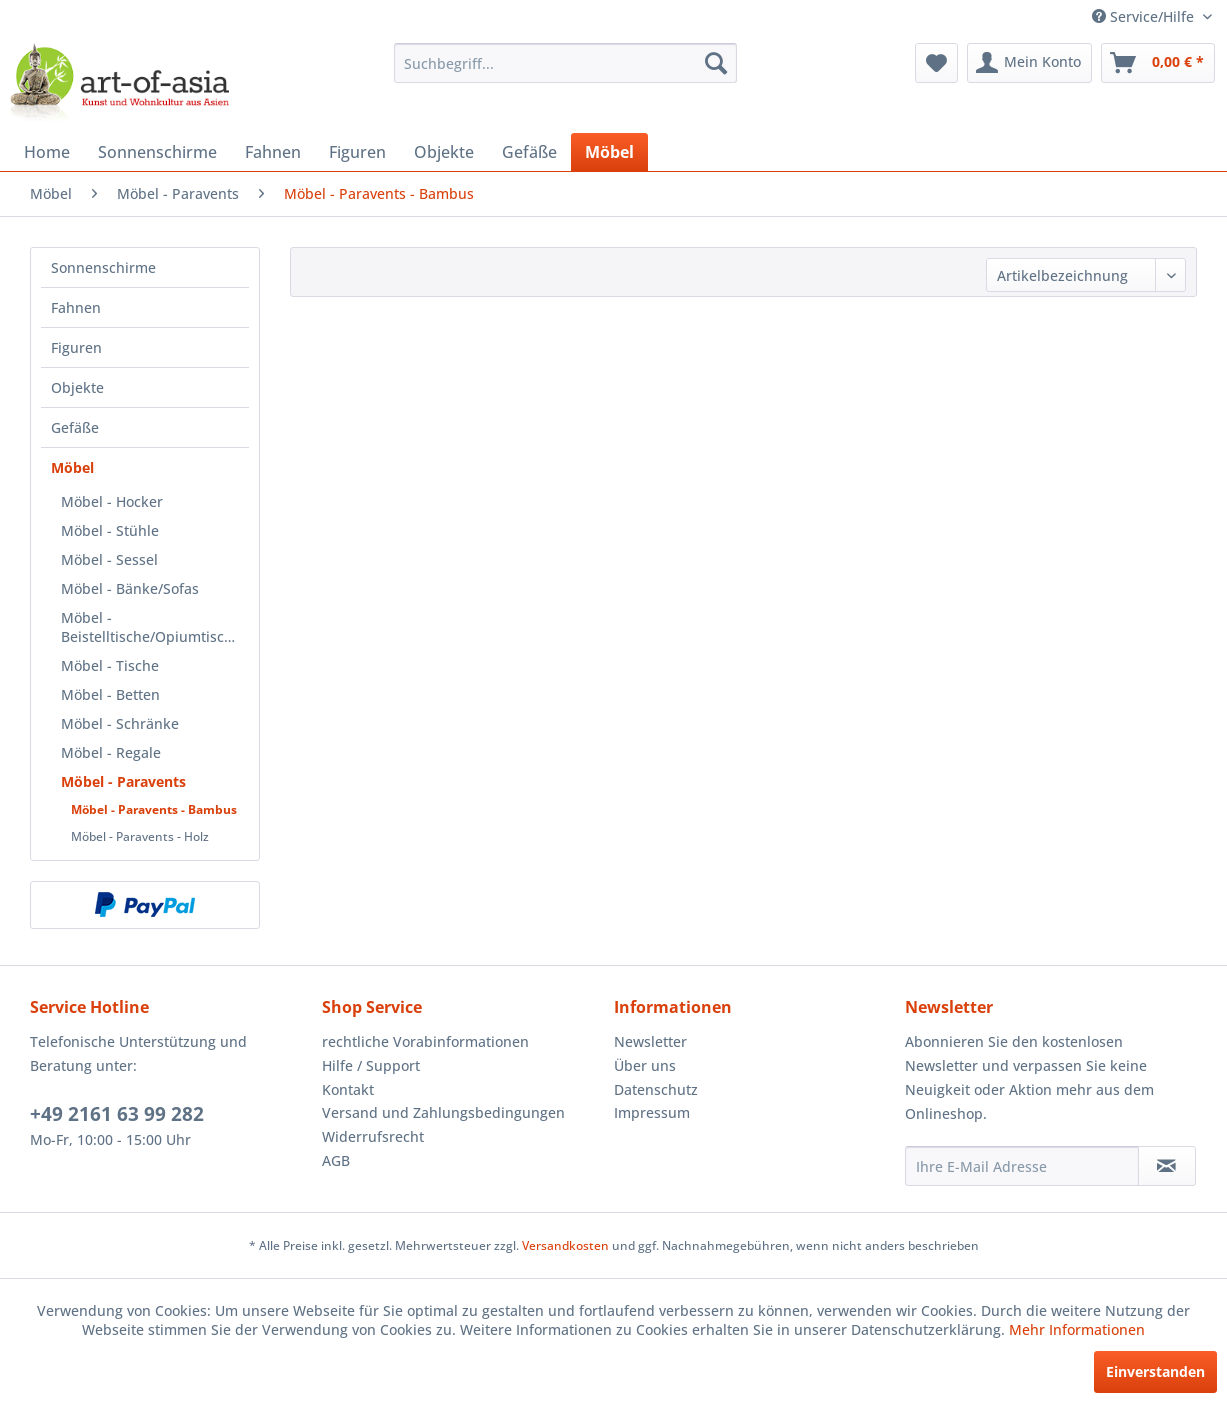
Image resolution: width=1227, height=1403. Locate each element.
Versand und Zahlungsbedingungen (443, 1112)
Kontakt (348, 1089)
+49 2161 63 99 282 (117, 1114)
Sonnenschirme (103, 267)
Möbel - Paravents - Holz (140, 836)
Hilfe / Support (371, 1065)
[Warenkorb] (1158, 63)
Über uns (645, 1065)
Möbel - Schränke (120, 723)
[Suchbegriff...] (566, 63)
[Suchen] (716, 63)
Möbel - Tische (110, 665)
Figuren (76, 347)
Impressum (652, 1112)
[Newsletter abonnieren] (1167, 1166)
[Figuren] (357, 152)
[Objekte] (444, 152)
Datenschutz (656, 1089)
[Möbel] (609, 152)
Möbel (72, 467)
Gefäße (75, 427)
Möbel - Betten (110, 694)
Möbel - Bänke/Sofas (130, 588)
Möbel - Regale (111, 752)
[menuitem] (566, 63)
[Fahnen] (273, 152)
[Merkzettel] (936, 63)
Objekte (77, 387)
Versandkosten (565, 1245)
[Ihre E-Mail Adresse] (1021, 1166)
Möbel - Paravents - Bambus (154, 809)
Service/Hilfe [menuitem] (1145, 16)
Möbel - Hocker (112, 501)
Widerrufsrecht (373, 1136)
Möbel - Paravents (123, 781)
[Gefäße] (529, 152)
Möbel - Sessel (109, 559)
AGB (336, 1160)
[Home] (47, 152)
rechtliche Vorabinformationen (425, 1041)
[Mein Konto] (1029, 63)
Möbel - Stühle (110, 530)
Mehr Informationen (1077, 1329)
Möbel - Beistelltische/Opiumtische (151, 627)
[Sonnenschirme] (157, 152)
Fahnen (76, 307)
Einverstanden (1155, 1371)
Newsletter (650, 1041)
